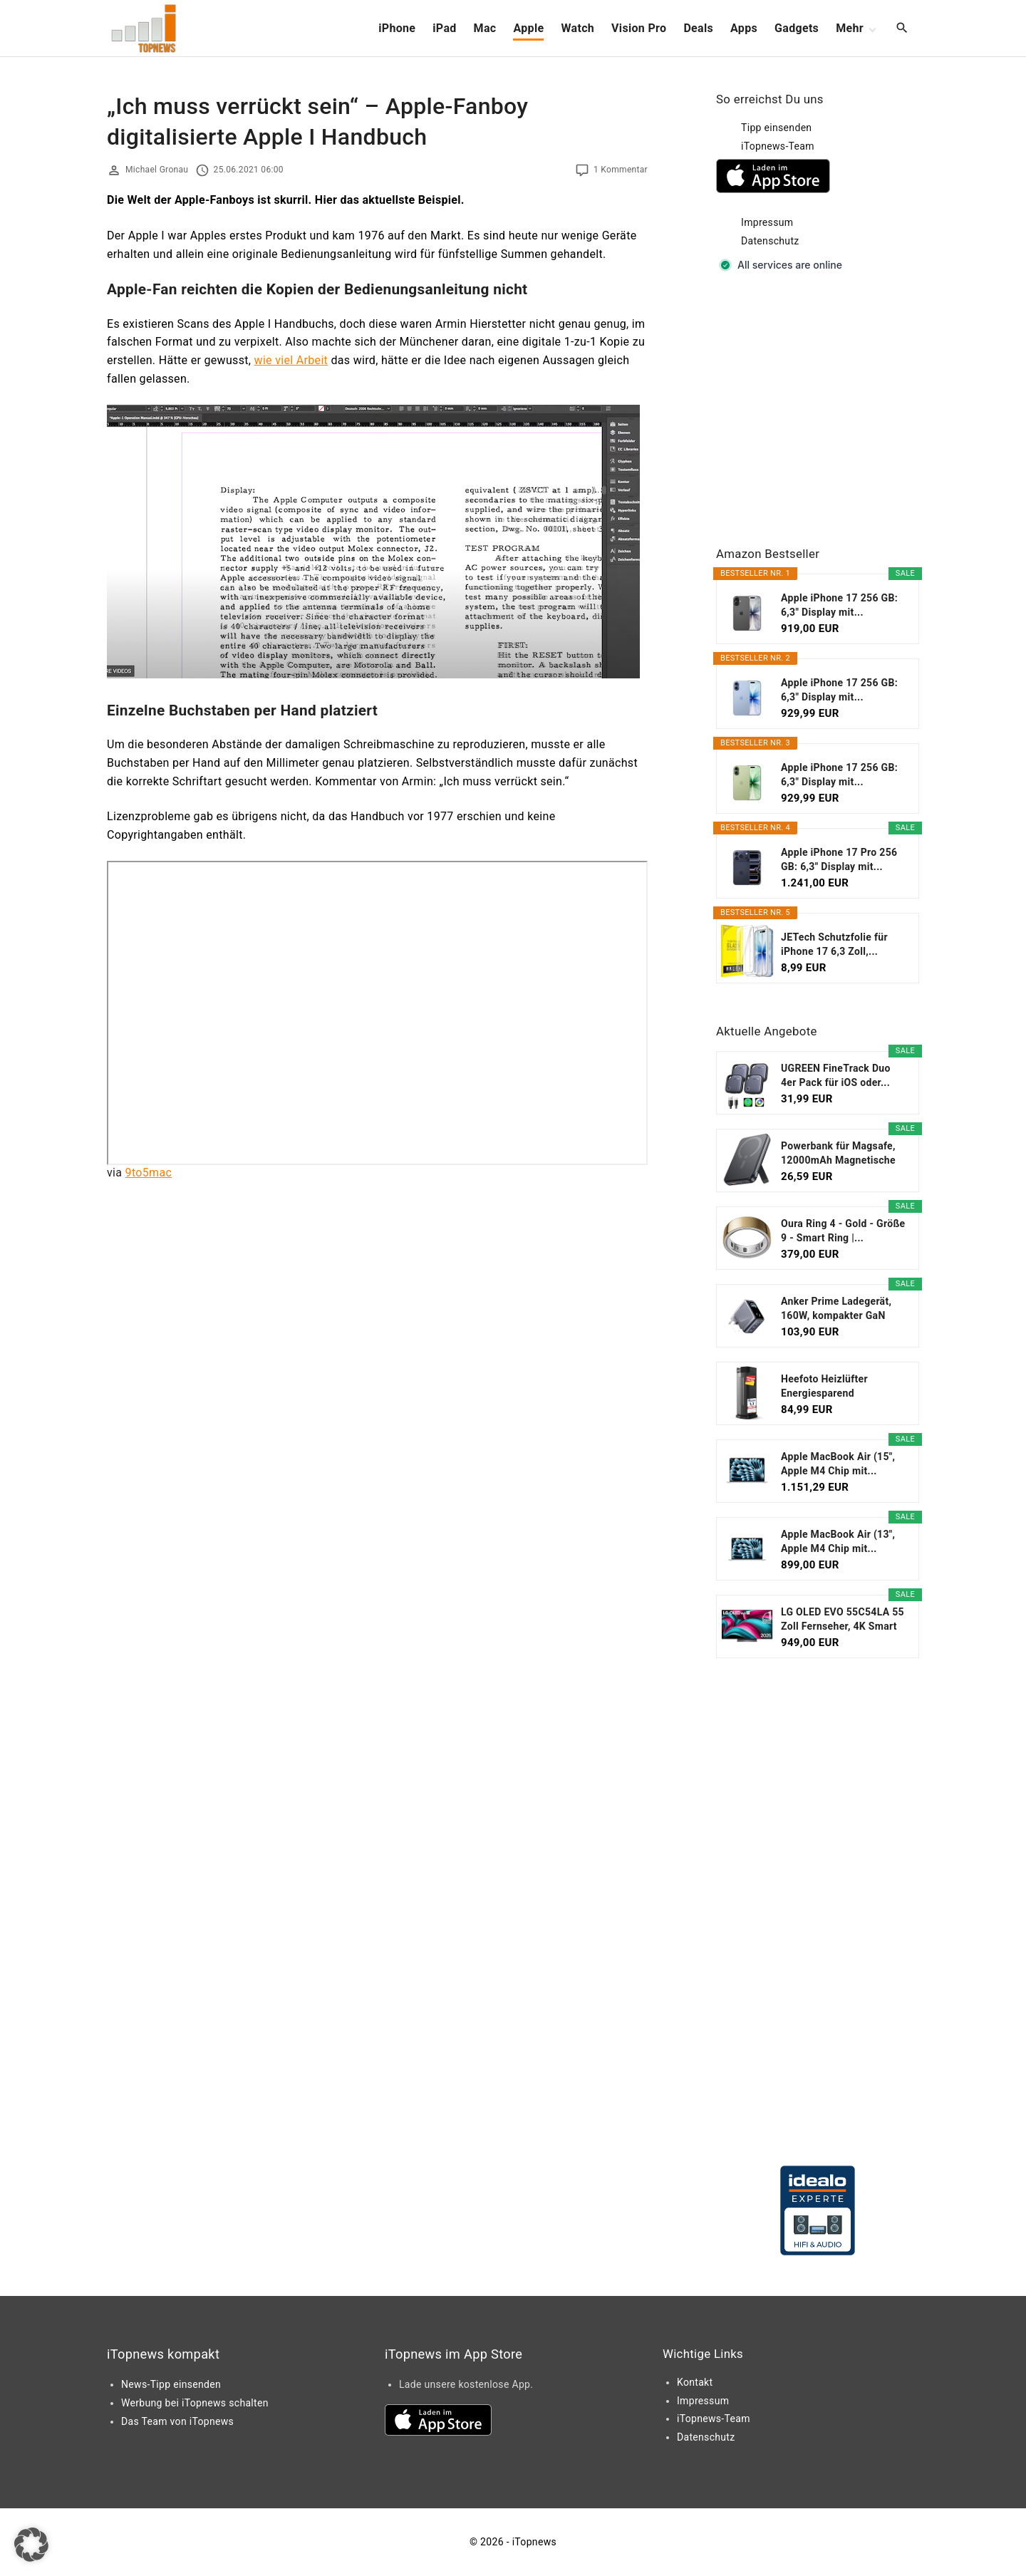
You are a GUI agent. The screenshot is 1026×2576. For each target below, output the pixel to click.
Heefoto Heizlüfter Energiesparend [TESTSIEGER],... (824, 1386)
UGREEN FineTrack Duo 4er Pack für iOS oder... (836, 1075)
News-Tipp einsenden (171, 2384)
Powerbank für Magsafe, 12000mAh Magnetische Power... (838, 1153)
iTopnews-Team (777, 146)
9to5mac (148, 1172)
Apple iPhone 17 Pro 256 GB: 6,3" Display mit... (839, 859)
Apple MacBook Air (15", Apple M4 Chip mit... (838, 1463)
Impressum (767, 222)
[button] (31, 2544)
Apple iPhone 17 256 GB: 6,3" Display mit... (839, 605)
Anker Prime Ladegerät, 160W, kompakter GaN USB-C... (836, 1309)
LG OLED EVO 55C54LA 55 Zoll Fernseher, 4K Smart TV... (842, 1619)
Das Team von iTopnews (177, 2421)
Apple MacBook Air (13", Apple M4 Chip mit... (838, 1541)
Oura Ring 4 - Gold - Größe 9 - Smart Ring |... (843, 1230)
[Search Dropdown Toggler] (902, 28)
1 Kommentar (621, 170)
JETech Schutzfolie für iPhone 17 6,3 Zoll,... (834, 944)
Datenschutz (770, 241)
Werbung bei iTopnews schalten (195, 2403)
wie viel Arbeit (291, 360)
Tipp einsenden (776, 127)
